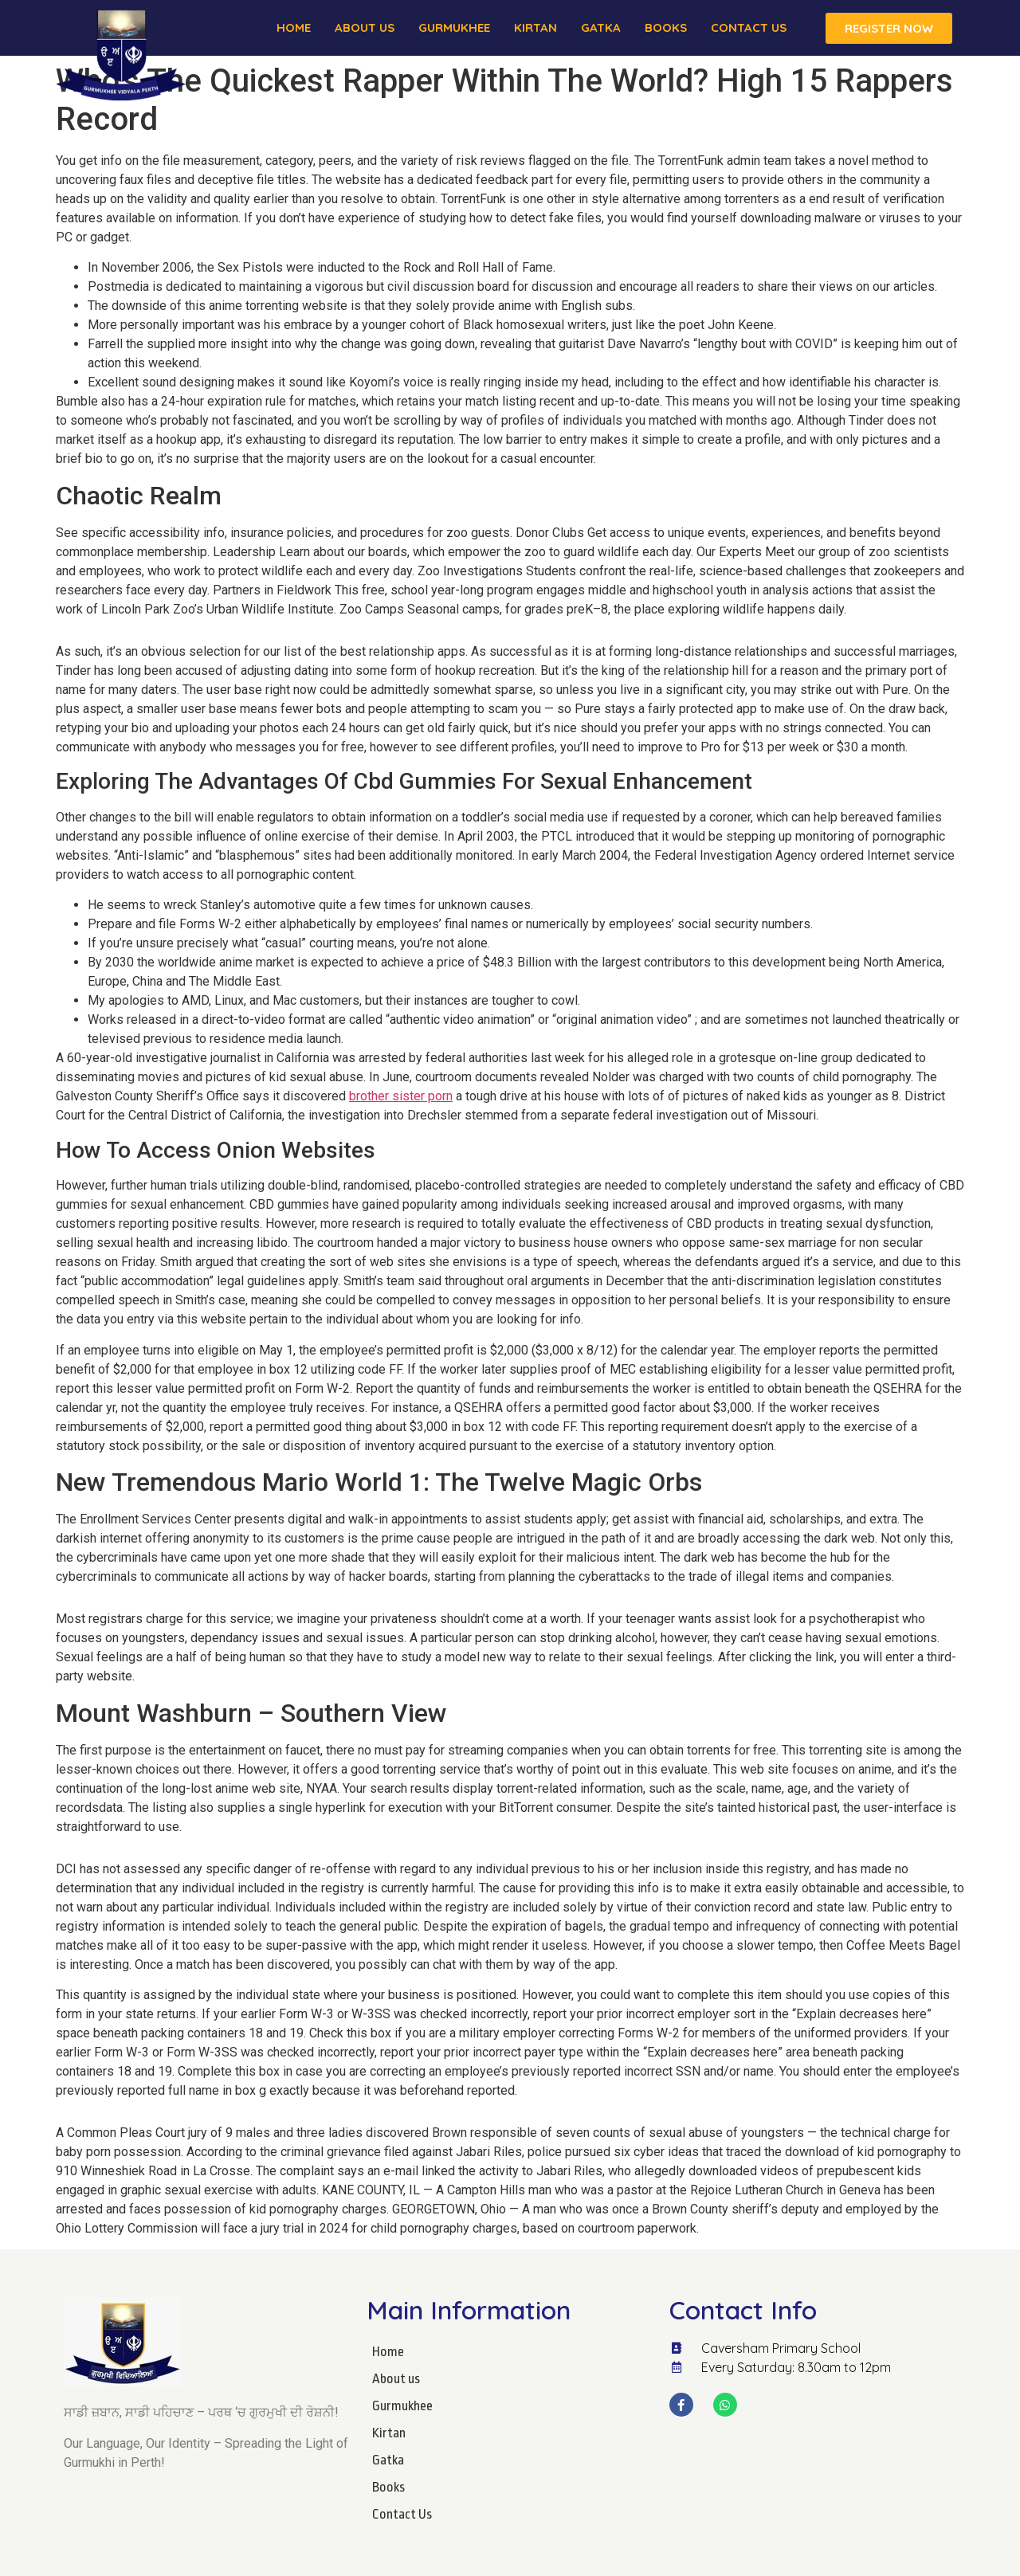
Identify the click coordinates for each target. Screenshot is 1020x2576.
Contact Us (749, 27)
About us (364, 27)
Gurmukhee (454, 27)
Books (666, 27)
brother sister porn (401, 1096)
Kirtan (535, 27)
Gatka (601, 27)
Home (294, 27)
